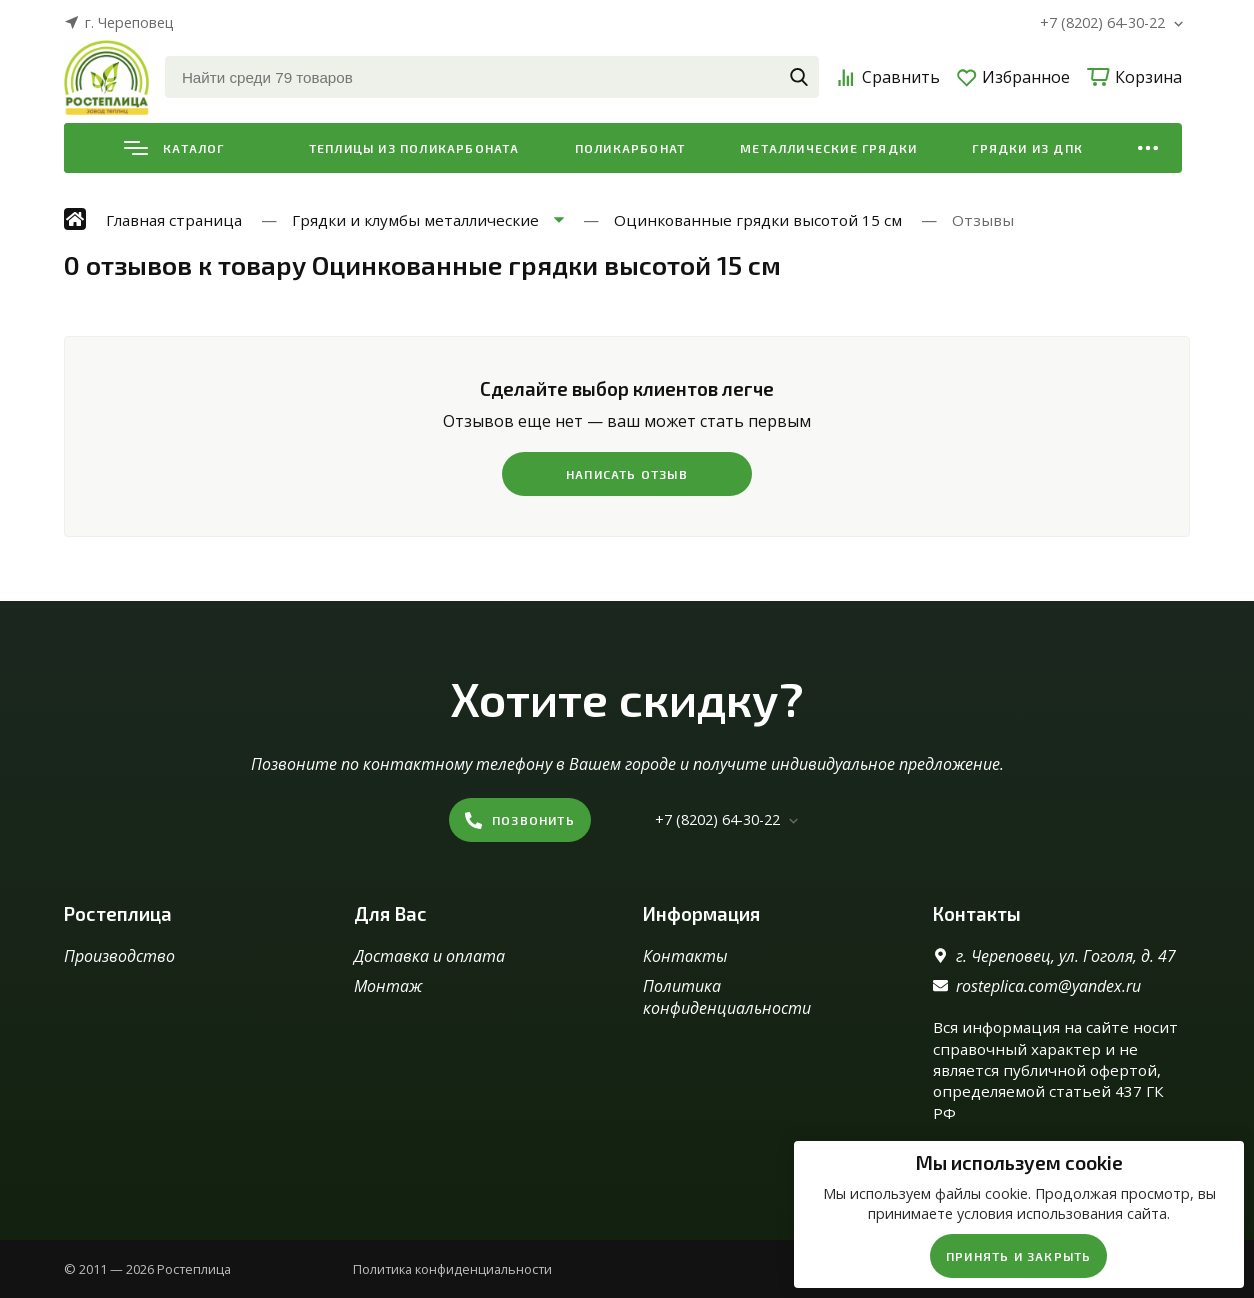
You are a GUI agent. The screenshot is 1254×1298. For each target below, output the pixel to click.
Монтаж (388, 986)
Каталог (174, 148)
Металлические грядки (828, 148)
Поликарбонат (630, 148)
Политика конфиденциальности (727, 997)
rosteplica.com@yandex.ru (1048, 986)
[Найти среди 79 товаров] (492, 77)
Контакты (685, 956)
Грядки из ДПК (1027, 148)
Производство (119, 956)
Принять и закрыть (1018, 1256)
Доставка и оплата (429, 956)
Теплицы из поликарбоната (414, 148)
